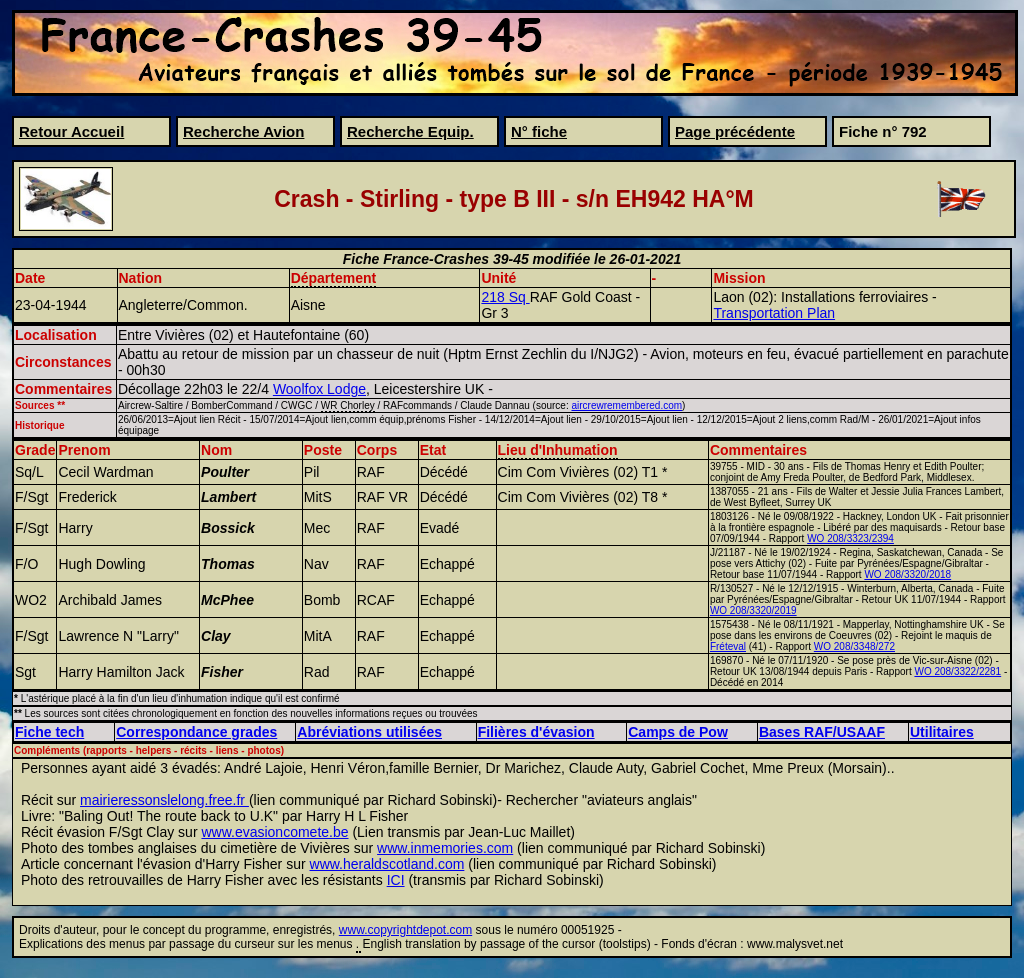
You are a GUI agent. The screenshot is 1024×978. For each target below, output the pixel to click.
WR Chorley (348, 405)
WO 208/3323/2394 (850, 538)
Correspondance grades (196, 732)
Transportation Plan (774, 313)
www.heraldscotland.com (387, 864)
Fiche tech (49, 732)
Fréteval (728, 646)
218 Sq (505, 297)
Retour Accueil (71, 131)
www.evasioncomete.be (274, 832)
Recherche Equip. (410, 131)
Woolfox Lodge (319, 389)
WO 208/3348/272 (854, 646)
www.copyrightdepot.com (405, 930)
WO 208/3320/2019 (753, 610)
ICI (396, 880)
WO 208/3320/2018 (907, 574)
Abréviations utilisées (369, 732)
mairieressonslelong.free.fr (164, 800)
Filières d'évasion (536, 732)
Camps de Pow (678, 732)
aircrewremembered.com (626, 405)
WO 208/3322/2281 (957, 671)
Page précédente (735, 131)
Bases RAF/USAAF (822, 732)
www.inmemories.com (445, 848)
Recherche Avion (243, 131)
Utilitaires (942, 732)
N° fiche (539, 131)
